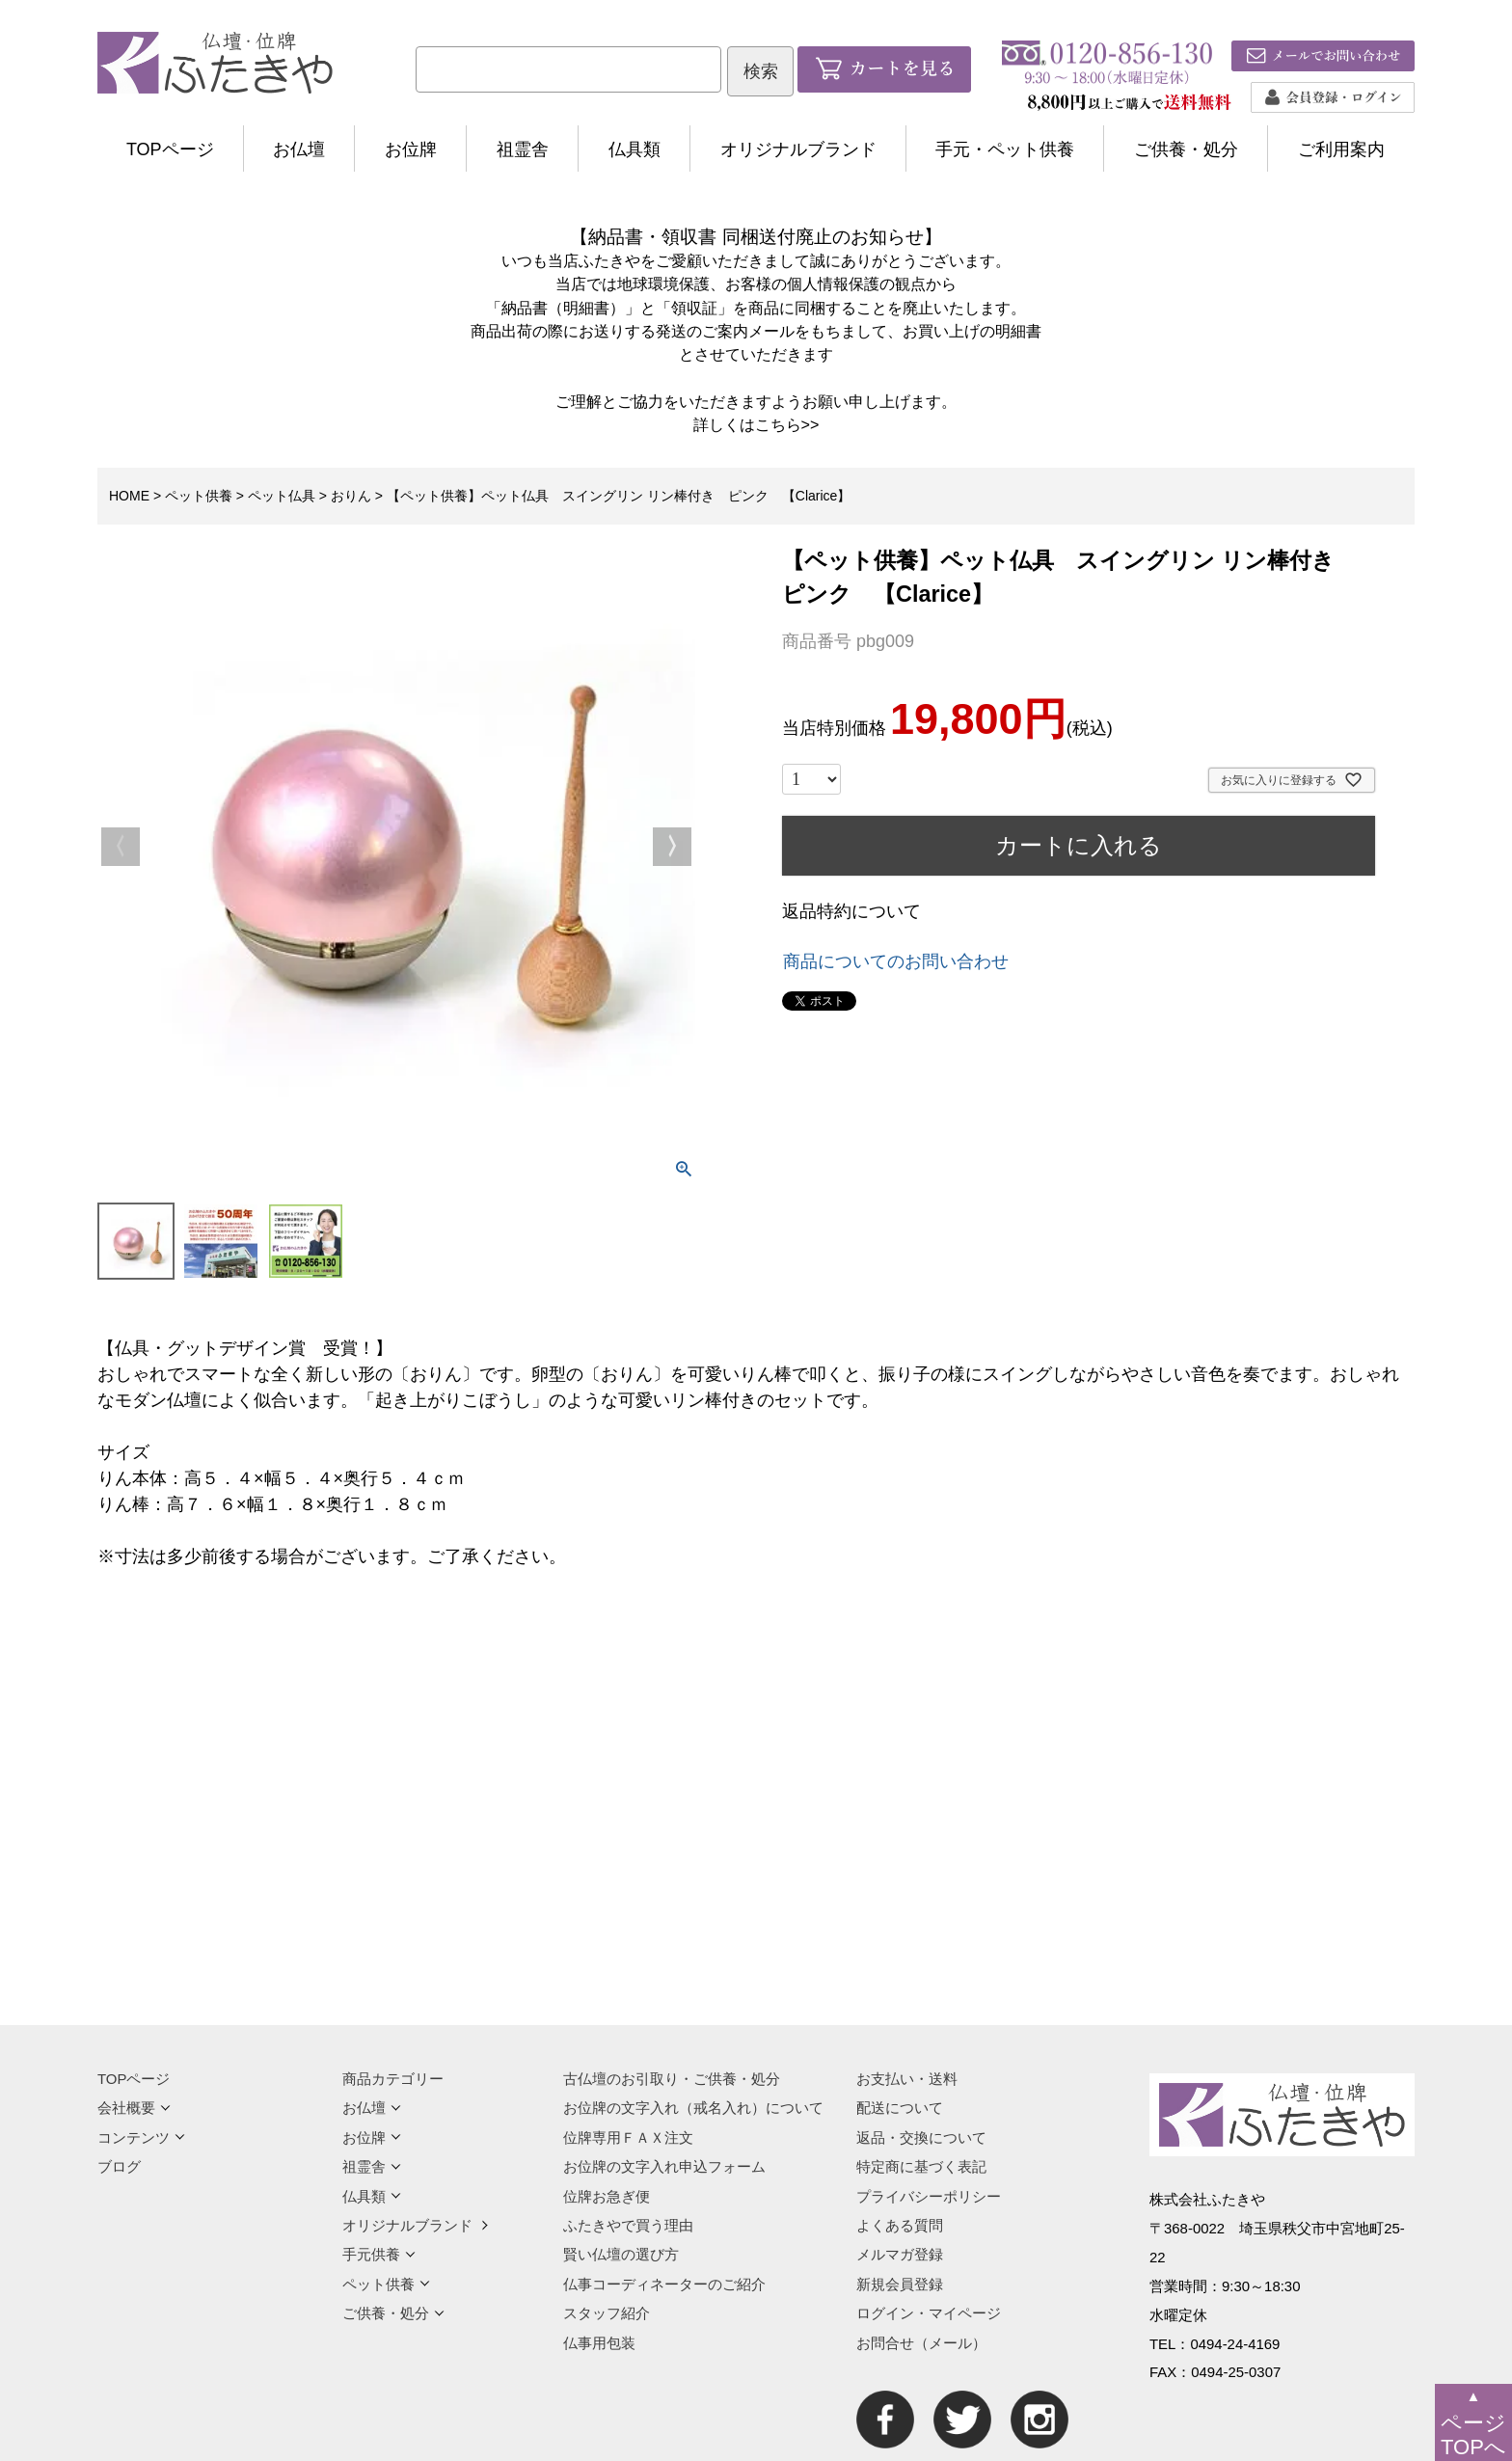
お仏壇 (299, 149)
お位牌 (411, 149)
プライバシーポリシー (928, 2196)
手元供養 (379, 2254)
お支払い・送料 (907, 2078)
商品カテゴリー (393, 2078)
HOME (129, 495)
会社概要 (134, 2107)
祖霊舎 (523, 149)
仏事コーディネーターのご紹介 (664, 2284)
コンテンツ (141, 2137)
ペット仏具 (281, 495)
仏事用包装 (599, 2343)
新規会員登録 (899, 2284)
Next (672, 846)
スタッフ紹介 (606, 2313)
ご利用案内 (1341, 149)
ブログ (119, 2166)
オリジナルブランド (798, 149)
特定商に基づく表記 (921, 2166)
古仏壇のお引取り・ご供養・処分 (671, 2078)
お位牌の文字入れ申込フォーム (664, 2166)
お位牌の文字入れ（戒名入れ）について (693, 2107)
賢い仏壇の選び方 (621, 2254)
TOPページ (170, 149)
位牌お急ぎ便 (606, 2196)
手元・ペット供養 (1004, 149)
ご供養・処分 (1186, 149)
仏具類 (634, 149)
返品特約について (851, 911)
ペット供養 (198, 495)
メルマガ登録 (899, 2254)
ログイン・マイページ (928, 2313)
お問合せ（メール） (921, 2343)
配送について (899, 2107)
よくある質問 (899, 2225)
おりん (351, 495)
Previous (120, 846)
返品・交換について (921, 2137)
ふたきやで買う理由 (628, 2225)
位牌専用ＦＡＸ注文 (628, 2137)
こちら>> (787, 424)
